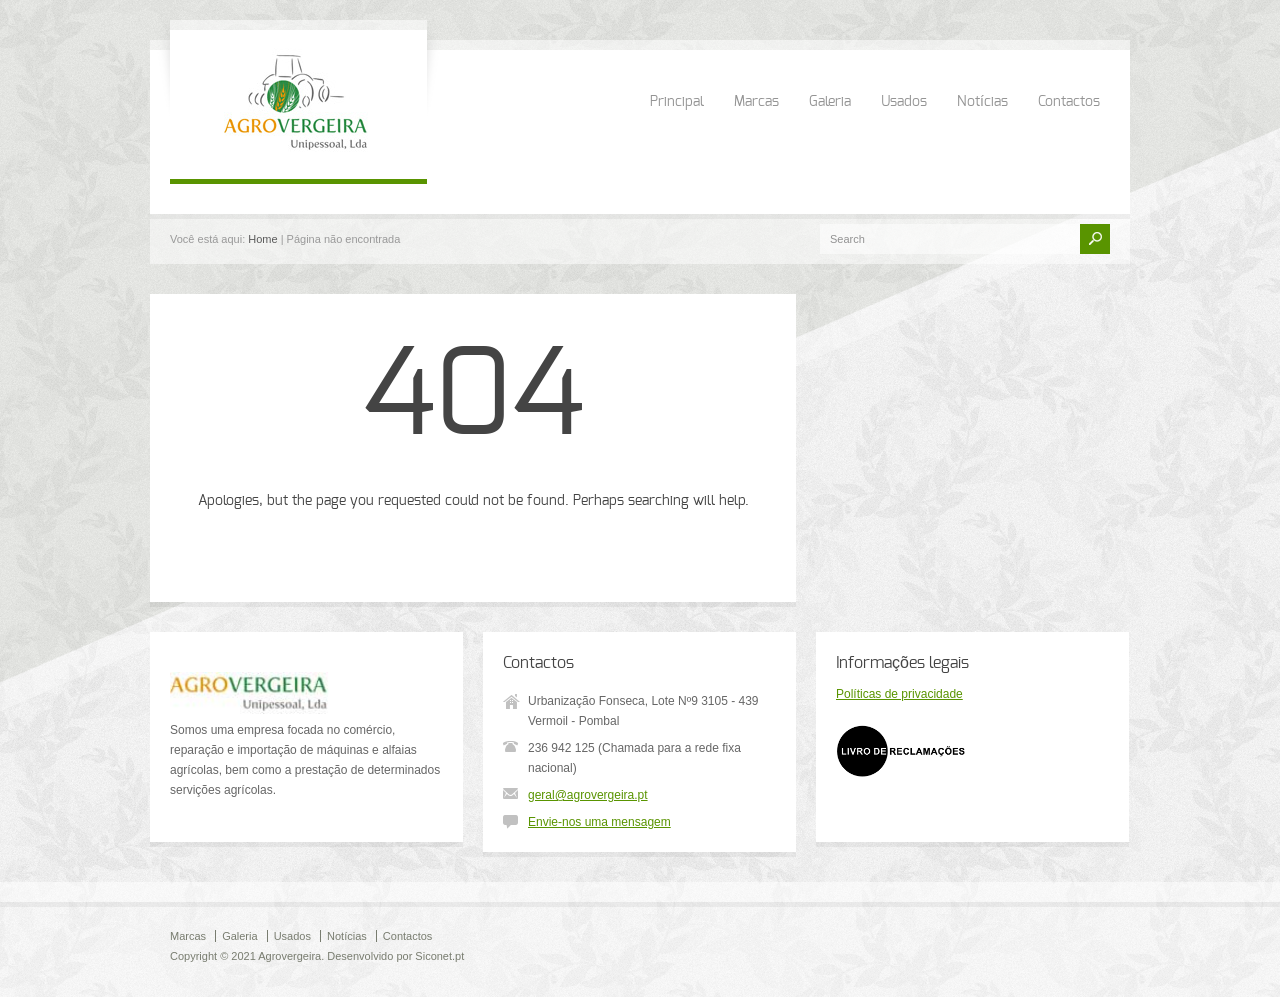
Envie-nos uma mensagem (599, 822)
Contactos (1069, 102)
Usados (904, 102)
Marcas (756, 102)
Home (262, 239)
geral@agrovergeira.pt (588, 795)
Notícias (982, 102)
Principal (677, 102)
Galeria (830, 102)
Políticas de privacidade (899, 694)
